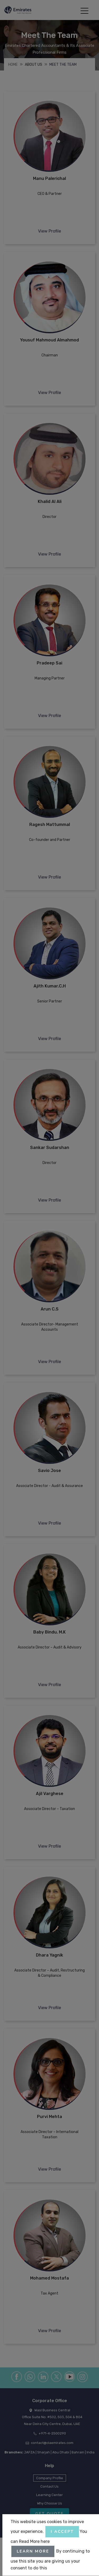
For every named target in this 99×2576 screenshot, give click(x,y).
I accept (62, 2531)
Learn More (33, 2551)
